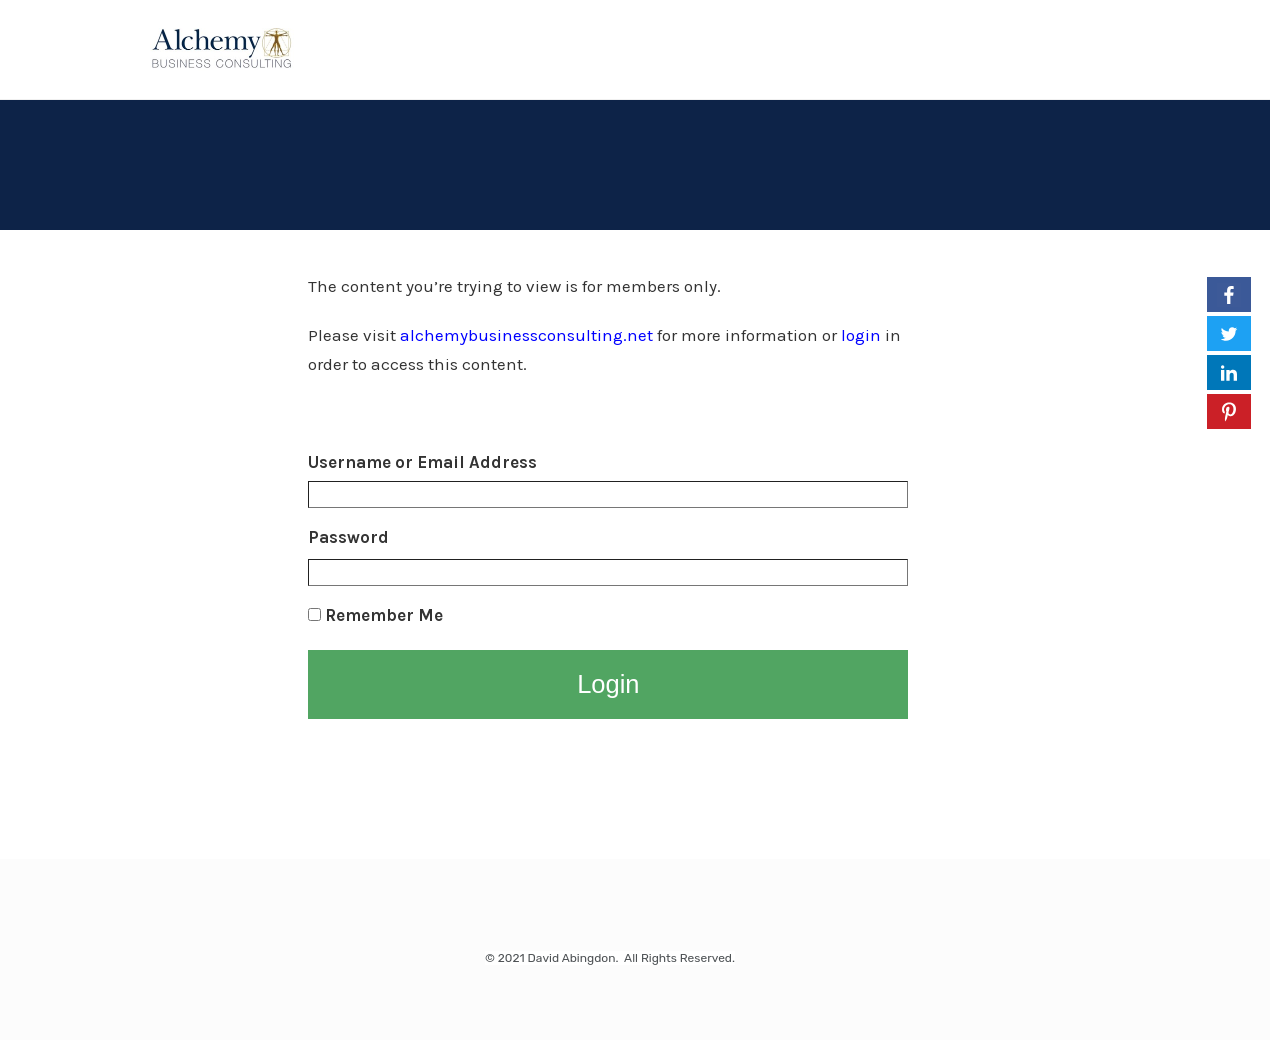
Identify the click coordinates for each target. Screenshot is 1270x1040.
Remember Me (375, 615)
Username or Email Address (422, 462)
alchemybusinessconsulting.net (526, 335)
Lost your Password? (385, 753)
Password (348, 537)
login (861, 335)
